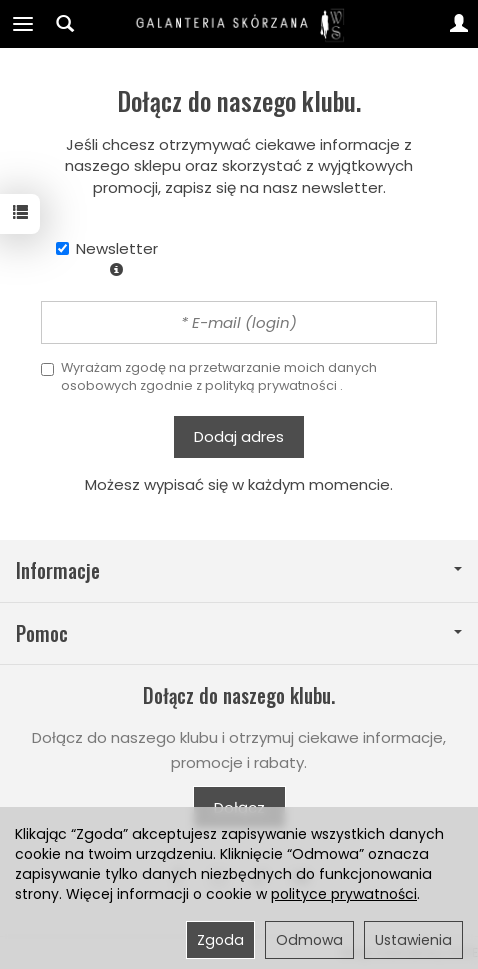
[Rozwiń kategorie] (23, 24)
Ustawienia (413, 940)
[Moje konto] (459, 24)
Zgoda (220, 940)
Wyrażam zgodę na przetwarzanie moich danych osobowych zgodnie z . (209, 376)
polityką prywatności (271, 385)
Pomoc (239, 633)
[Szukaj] (65, 24)
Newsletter (107, 257)
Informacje (239, 570)
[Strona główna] (239, 24)
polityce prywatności (344, 894)
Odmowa (309, 940)
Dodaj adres (239, 436)
